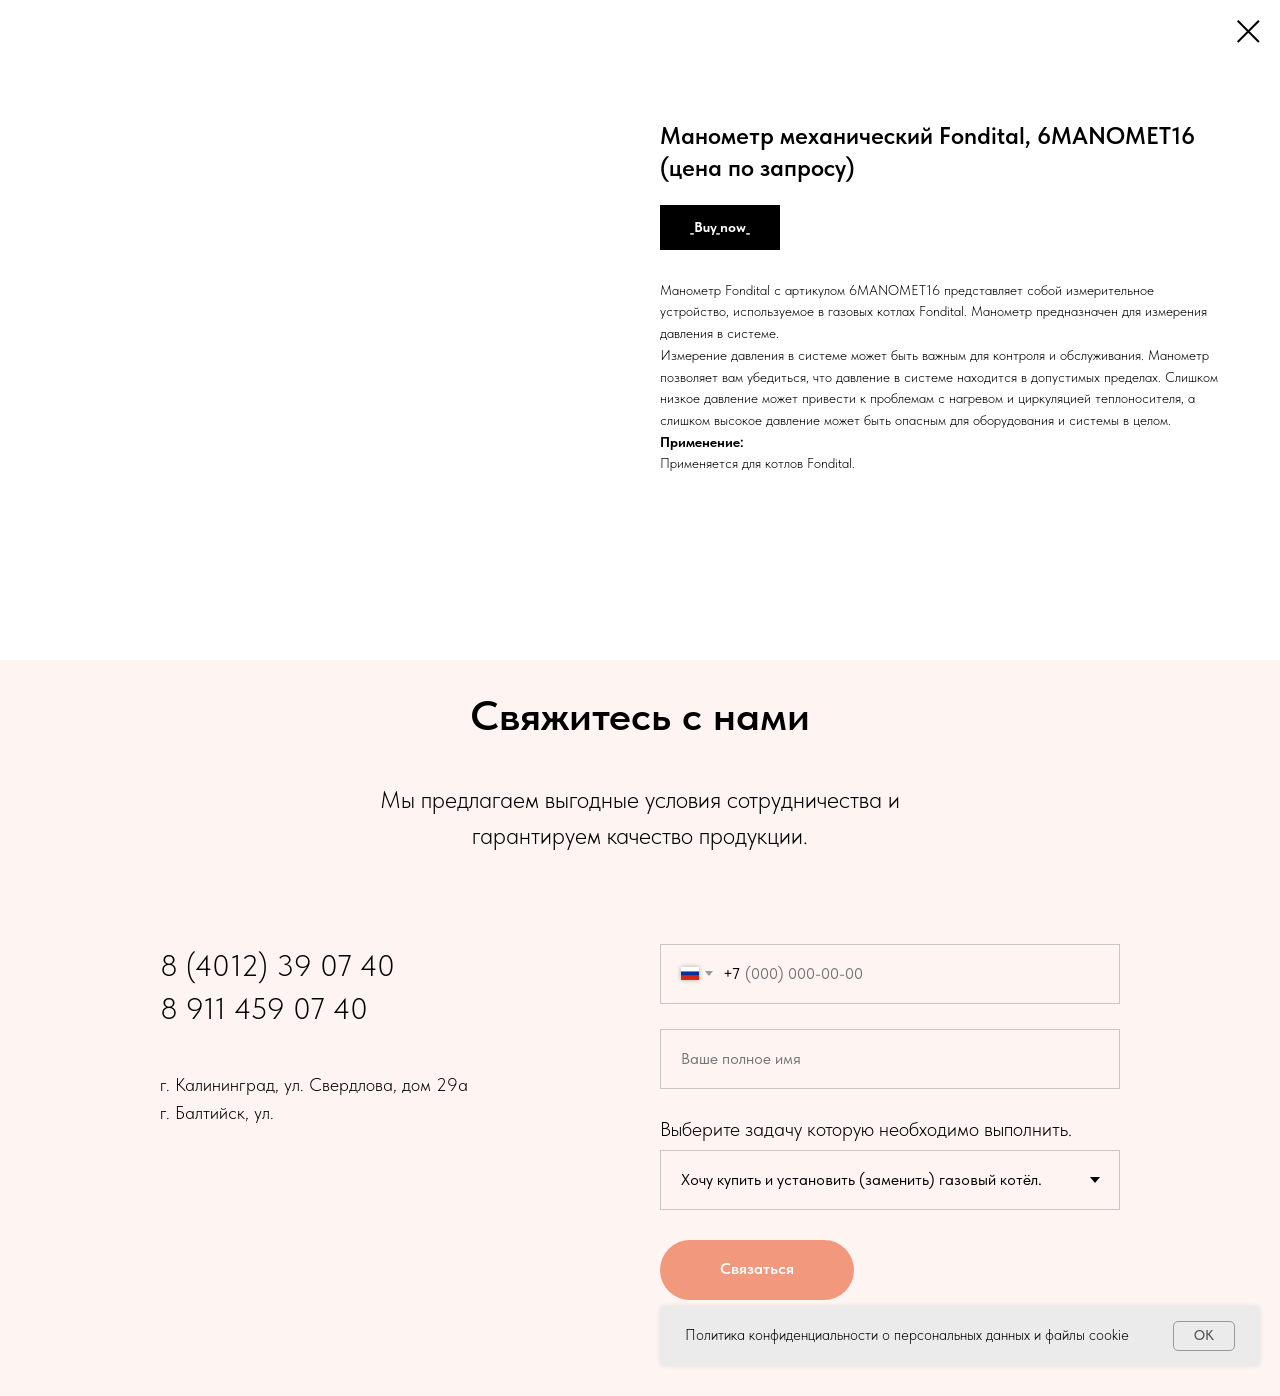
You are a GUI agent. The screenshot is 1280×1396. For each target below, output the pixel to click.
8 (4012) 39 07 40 (277, 965)
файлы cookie (1087, 1335)
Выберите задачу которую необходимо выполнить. (866, 1129)
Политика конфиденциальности (781, 1335)
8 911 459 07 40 (264, 1008)
